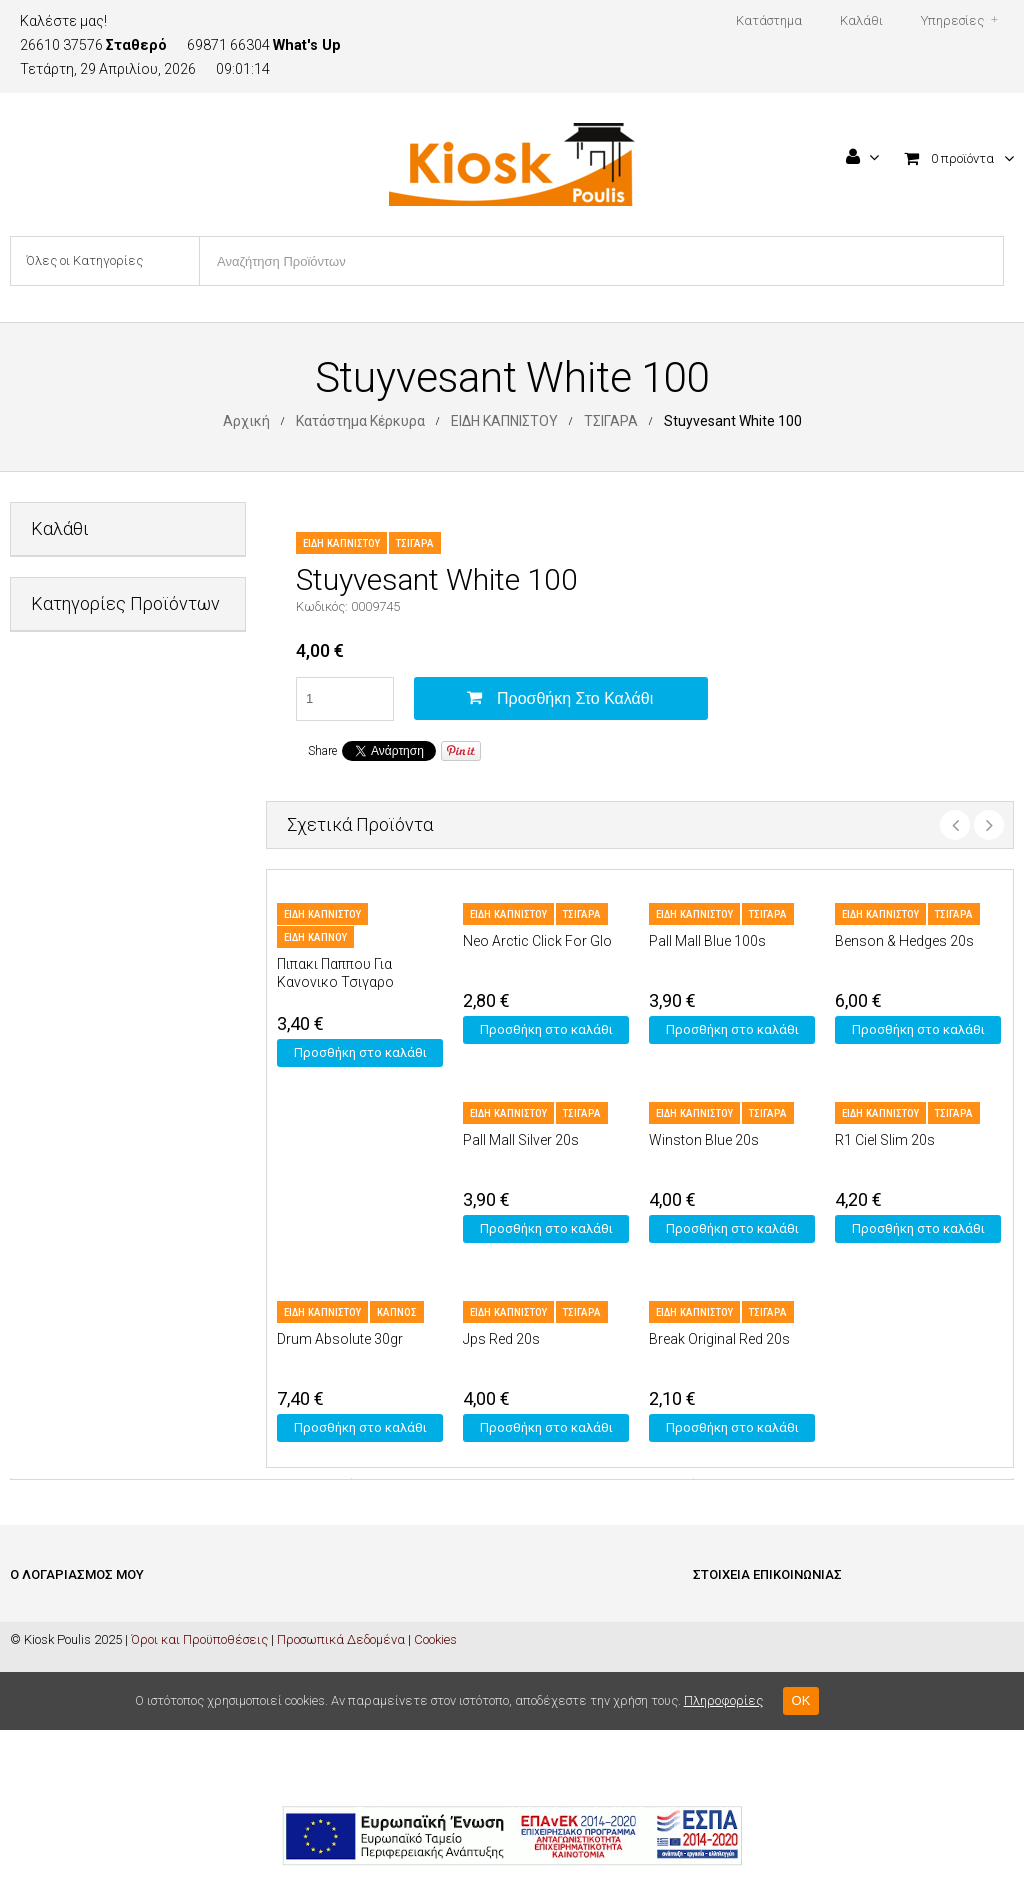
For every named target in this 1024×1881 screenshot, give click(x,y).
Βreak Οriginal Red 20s (719, 1339)
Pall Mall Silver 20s (521, 1140)
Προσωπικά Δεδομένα (341, 1790)
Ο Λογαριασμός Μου (67, 1704)
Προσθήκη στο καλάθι (575, 698)
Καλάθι (31, 1644)
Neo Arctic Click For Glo (537, 941)
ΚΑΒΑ (47, 929)
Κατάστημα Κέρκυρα (360, 421)
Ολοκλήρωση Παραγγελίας (89, 1674)
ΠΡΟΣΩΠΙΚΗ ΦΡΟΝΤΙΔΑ (99, 1076)
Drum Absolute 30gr (340, 1339)
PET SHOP (60, 733)
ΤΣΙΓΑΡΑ (611, 421)
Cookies (435, 1790)
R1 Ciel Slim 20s (885, 1140)
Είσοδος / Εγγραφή (63, 1614)
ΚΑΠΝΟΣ (397, 1312)
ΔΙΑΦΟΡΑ (57, 782)
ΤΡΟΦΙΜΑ (58, 1125)
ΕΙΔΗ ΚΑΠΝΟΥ (315, 937)
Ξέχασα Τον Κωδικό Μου (78, 1734)
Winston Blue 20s (704, 1140)
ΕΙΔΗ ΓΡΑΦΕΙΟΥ (75, 831)
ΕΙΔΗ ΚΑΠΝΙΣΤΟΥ (504, 421)
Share (322, 751)
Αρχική (246, 421)
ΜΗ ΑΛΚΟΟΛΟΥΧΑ (84, 1027)
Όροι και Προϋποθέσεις (199, 1790)
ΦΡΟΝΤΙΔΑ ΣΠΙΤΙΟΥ (86, 1174)
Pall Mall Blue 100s (707, 941)
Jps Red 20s (501, 1339)
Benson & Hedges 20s (904, 941)
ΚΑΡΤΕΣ (54, 978)
